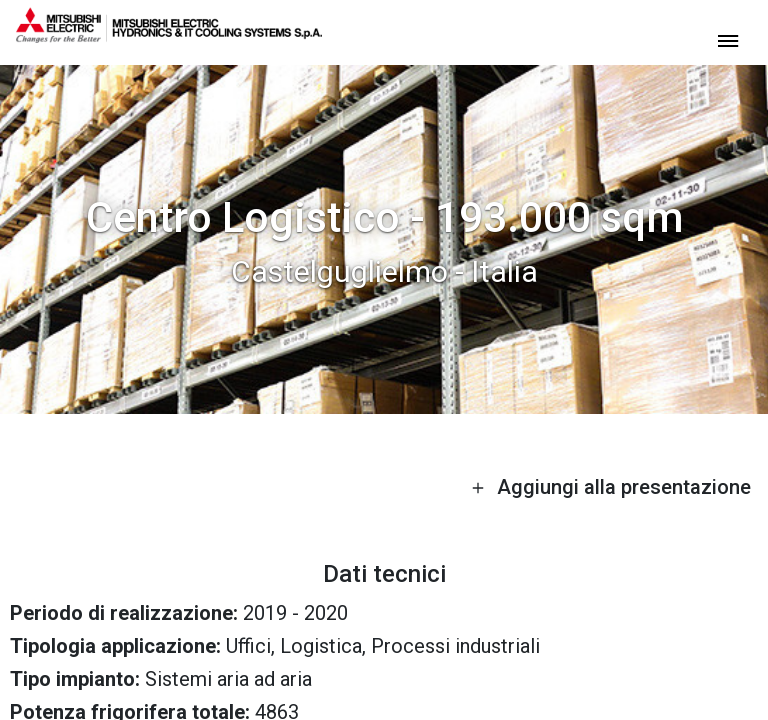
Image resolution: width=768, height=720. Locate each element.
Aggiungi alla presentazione (611, 487)
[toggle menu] (728, 39)
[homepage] (169, 35)
